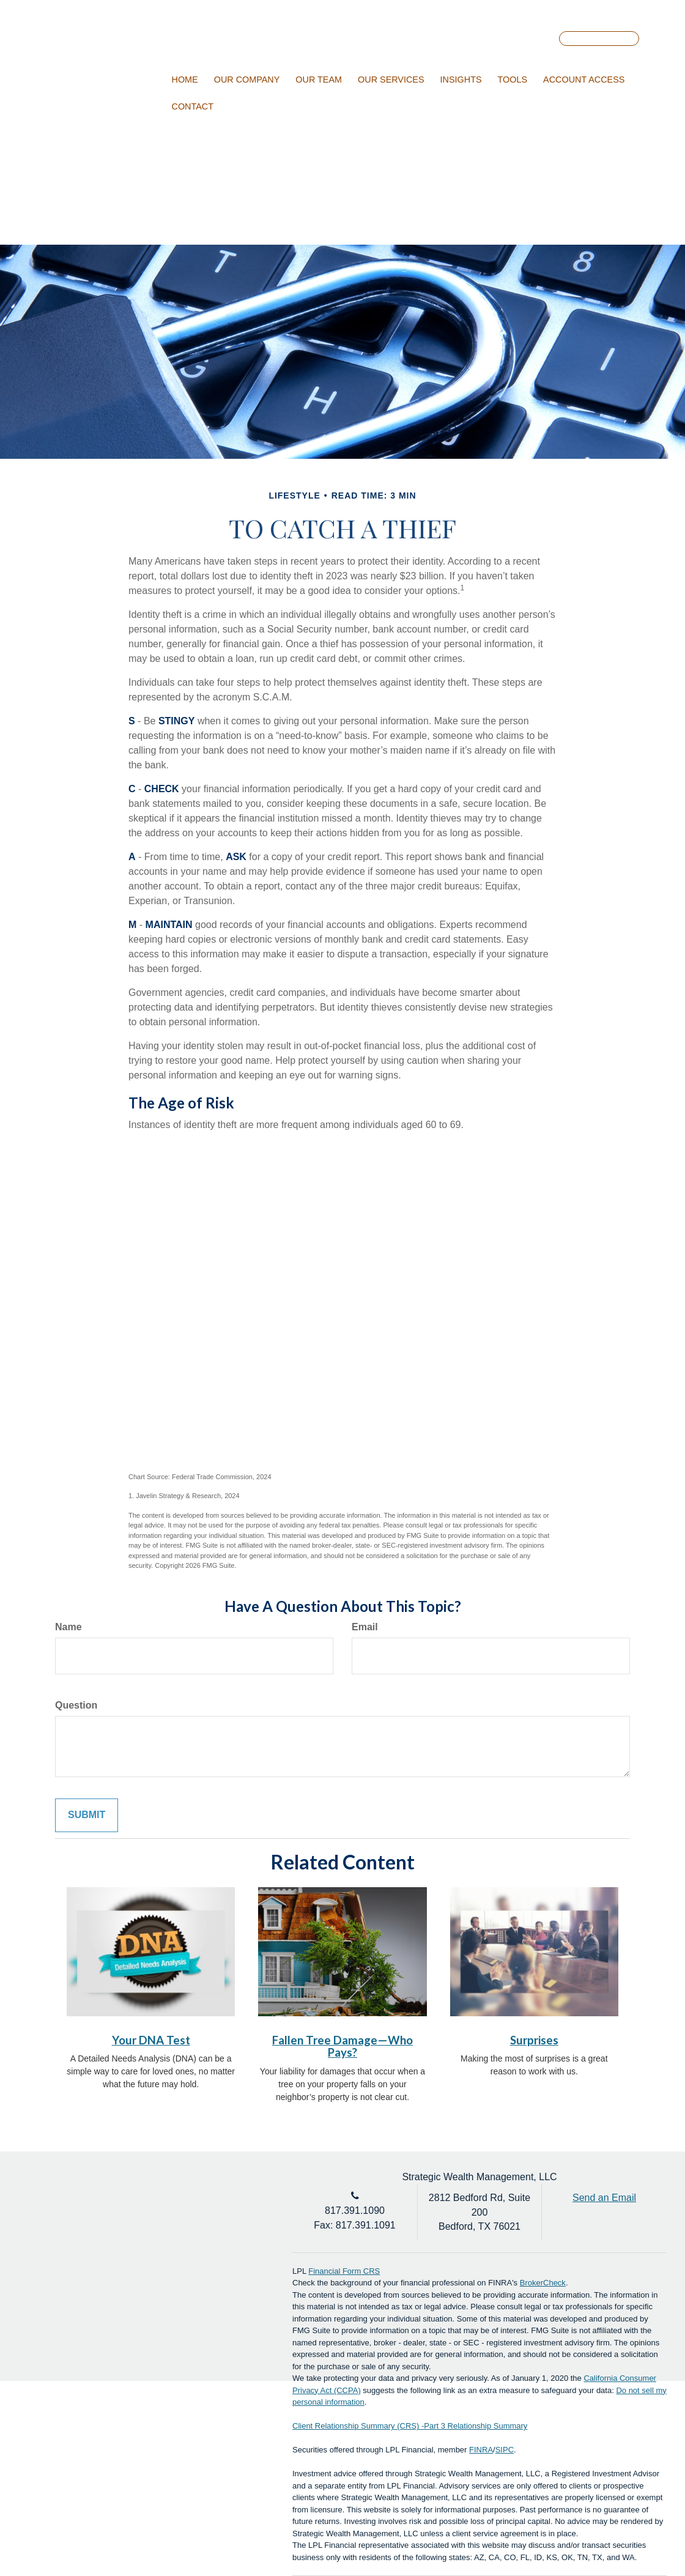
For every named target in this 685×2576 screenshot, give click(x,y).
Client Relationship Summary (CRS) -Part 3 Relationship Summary (409, 2425)
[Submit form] (86, 1815)
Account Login (599, 38)
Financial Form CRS (344, 2271)
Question (76, 1705)
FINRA (481, 2449)
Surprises (534, 2040)
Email (365, 1627)
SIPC (504, 2449)
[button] (247, 79)
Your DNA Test (151, 2040)
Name (68, 1627)
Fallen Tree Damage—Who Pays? (342, 2046)
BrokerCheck (543, 2282)
